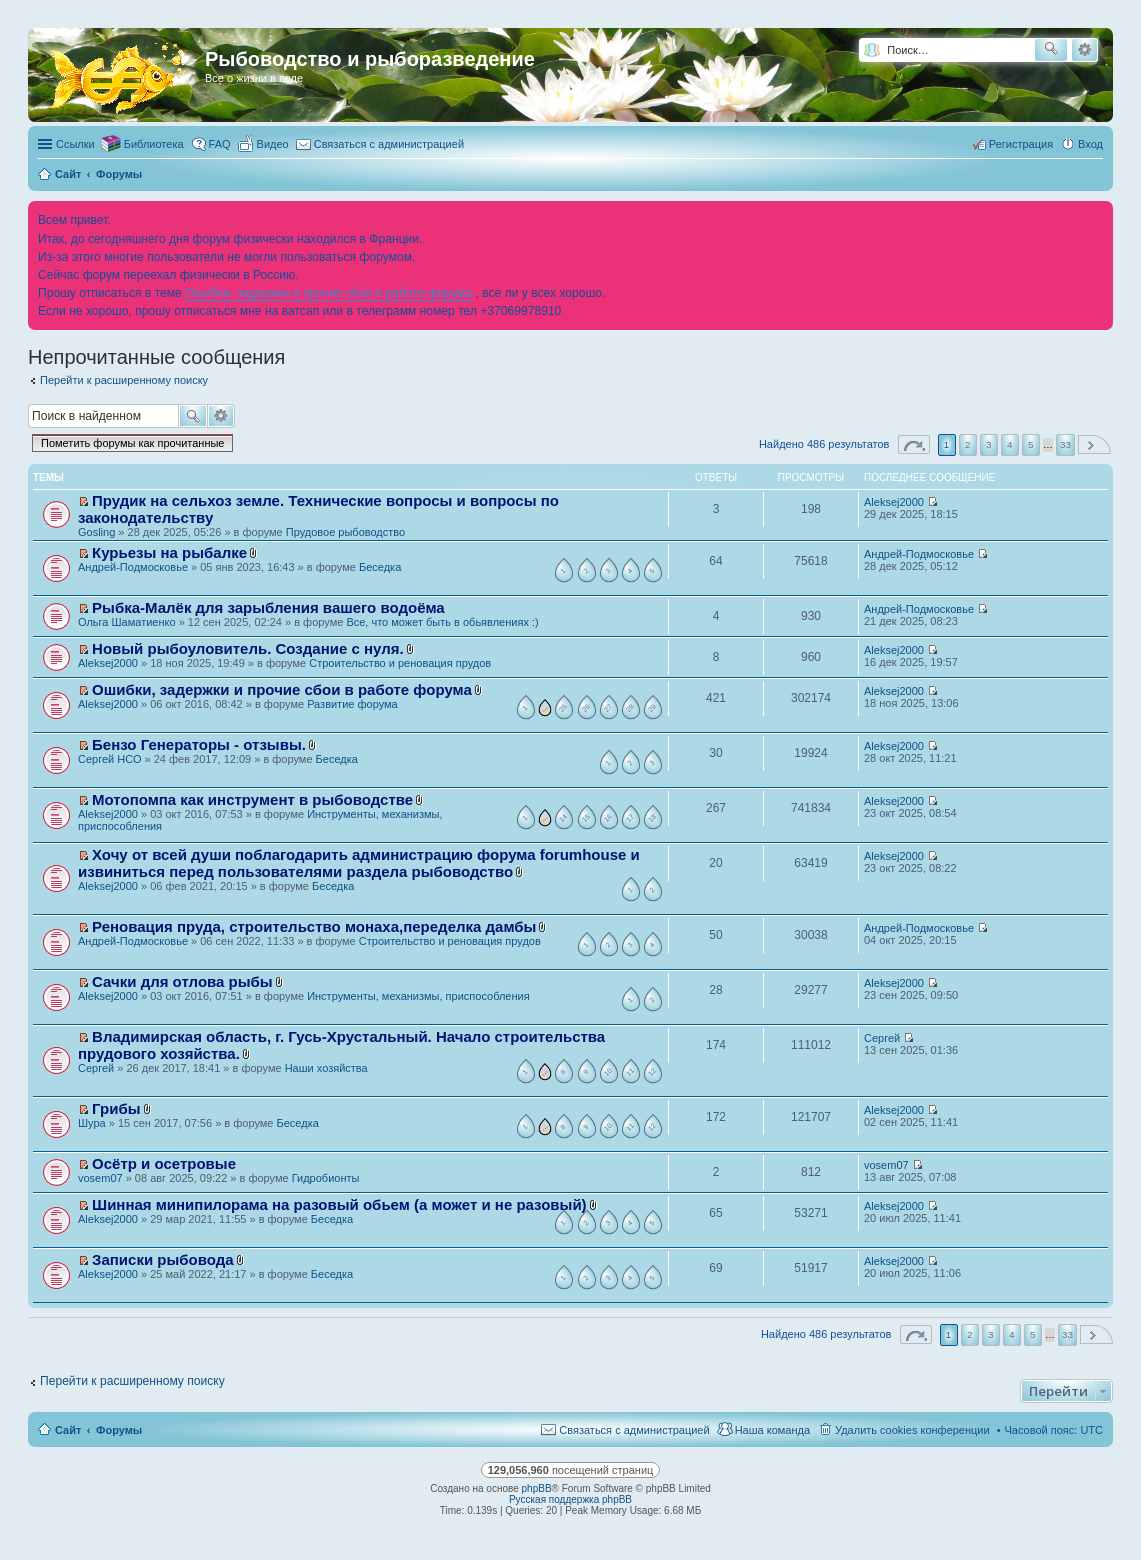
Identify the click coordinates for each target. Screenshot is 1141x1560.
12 (652, 1072)
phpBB (537, 1488)
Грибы (116, 1108)
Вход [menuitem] (1090, 144)
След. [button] (1094, 444)
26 (585, 708)
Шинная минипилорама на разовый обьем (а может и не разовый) (339, 1204)
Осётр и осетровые (164, 1163)
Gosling (96, 532)
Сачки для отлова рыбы (182, 981)
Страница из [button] (914, 444)
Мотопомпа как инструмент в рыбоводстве (252, 799)
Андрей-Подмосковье (133, 567)
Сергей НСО (109, 759)
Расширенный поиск (1084, 50)
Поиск (193, 416)
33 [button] (1065, 444)
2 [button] (968, 444)
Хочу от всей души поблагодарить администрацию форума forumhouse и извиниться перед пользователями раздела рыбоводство (359, 863)
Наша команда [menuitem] (772, 1430)
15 (585, 818)
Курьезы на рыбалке (169, 552)
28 (630, 708)
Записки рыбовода (163, 1259)
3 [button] (989, 444)
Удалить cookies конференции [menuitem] (912, 1430)
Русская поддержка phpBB (570, 1499)
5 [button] (1031, 444)
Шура (92, 1123)
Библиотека (154, 144)
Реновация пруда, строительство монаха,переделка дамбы (314, 926)
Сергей (96, 1068)
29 (652, 708)
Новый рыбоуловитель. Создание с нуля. (248, 648)
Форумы (119, 1430)
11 (630, 1072)
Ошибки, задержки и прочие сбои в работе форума (328, 293)
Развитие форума (352, 704)
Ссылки (75, 144)
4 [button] (1010, 444)
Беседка (380, 567)
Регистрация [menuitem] (1021, 144)
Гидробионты (326, 1178)
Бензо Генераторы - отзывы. (199, 744)
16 (607, 818)
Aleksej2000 (894, 502)
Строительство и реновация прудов (400, 663)
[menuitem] (264, 144)
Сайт (68, 1430)
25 (563, 708)
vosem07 (100, 1178)
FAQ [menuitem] (220, 144)
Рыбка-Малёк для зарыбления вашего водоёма (268, 607)
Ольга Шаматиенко (127, 622)
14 (563, 818)
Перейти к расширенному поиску (124, 380)
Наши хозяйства (326, 1068)
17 (630, 818)
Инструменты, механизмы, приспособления (418, 996)
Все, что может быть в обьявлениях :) (442, 622)
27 (607, 708)
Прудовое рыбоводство (345, 532)
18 (652, 818)
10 (607, 1072)
